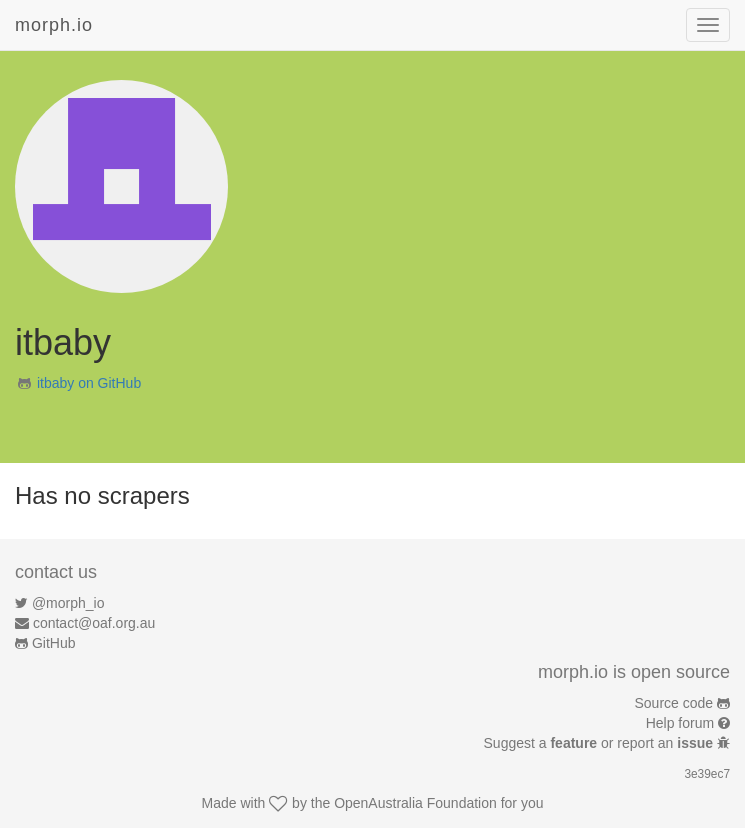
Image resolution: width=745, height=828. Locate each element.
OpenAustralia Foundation (415, 803)
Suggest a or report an (600, 743)
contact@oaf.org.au (94, 623)
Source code (674, 703)
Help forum (680, 723)
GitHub (54, 643)
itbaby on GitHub (89, 383)
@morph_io (68, 603)
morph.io (54, 25)
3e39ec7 (707, 774)
